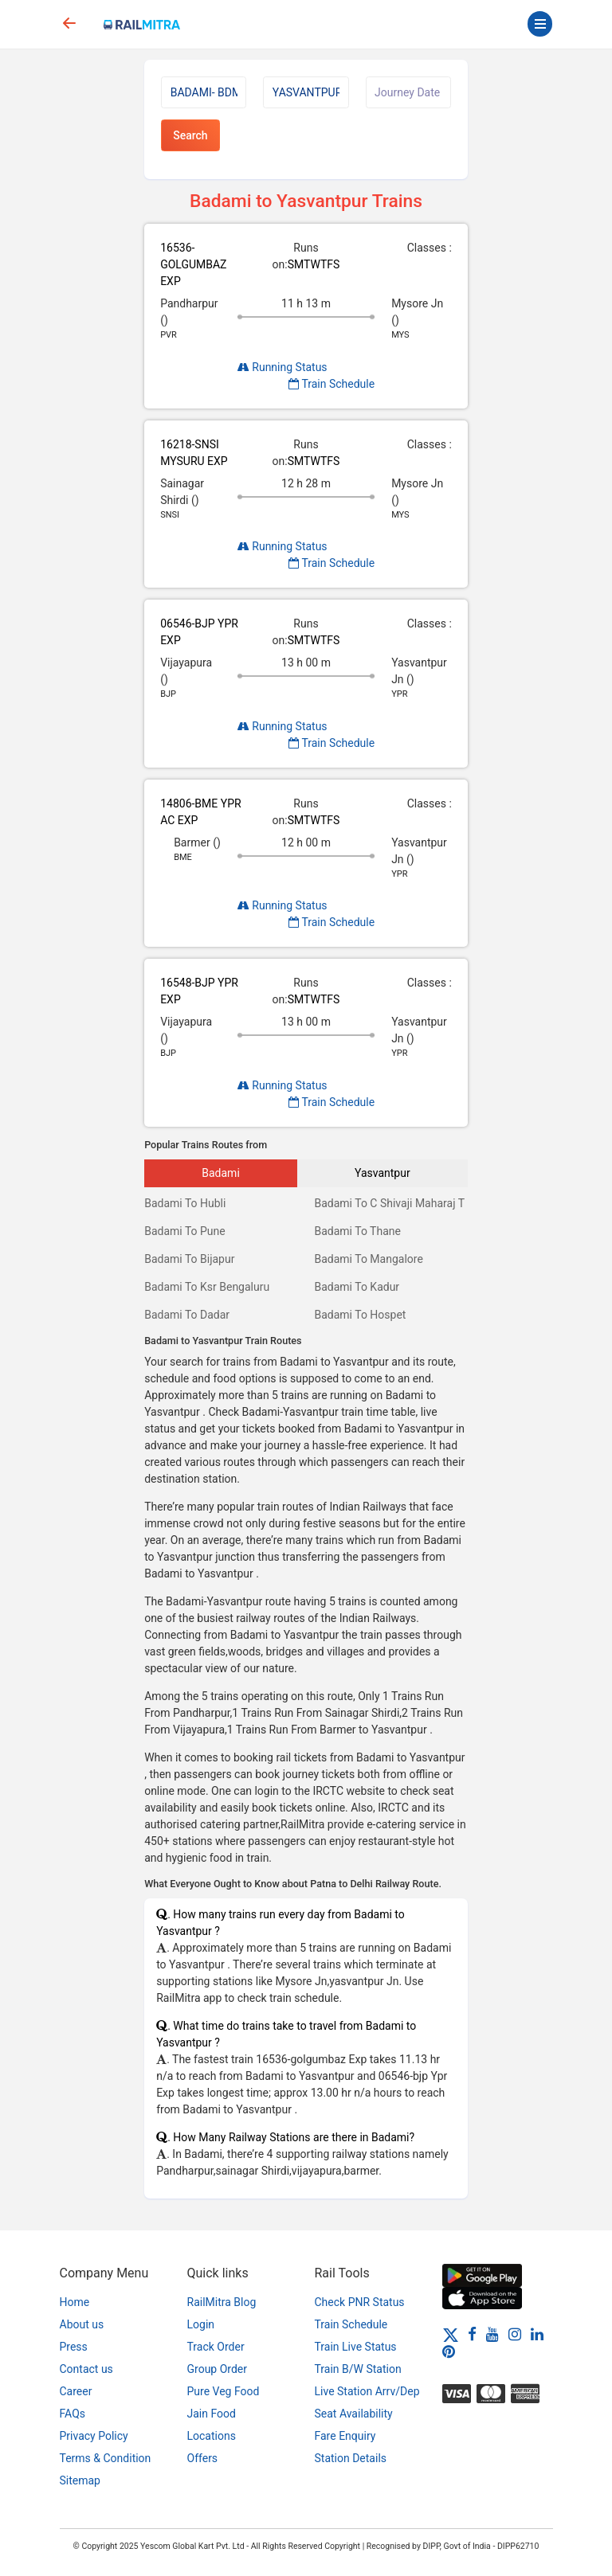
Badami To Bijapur (189, 1259)
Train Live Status (356, 2346)
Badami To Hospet (360, 1314)
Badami (221, 1173)
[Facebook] (472, 2334)
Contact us (86, 2369)
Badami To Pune (185, 1231)
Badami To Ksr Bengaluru (206, 1286)
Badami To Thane (357, 1231)
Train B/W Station (358, 2369)
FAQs (73, 2413)
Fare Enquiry (345, 2435)
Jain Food (211, 2413)
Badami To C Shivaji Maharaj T (389, 1203)
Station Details (351, 2458)
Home (75, 2302)
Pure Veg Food (223, 2391)
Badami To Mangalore (368, 1259)
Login (201, 2324)
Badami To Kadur (356, 1286)
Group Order (217, 2369)
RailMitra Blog (222, 2302)
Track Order (216, 2346)
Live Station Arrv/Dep (367, 2391)
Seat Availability (354, 2413)
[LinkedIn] (537, 2334)
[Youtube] (492, 2334)
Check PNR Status (360, 2302)
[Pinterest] (448, 2351)
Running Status (282, 367)
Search (190, 135)
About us (82, 2324)
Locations (211, 2435)
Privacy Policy (94, 2435)
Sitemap (80, 2480)
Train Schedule (331, 383)
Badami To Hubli (185, 1203)
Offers (202, 2458)
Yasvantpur (382, 1173)
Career (76, 2391)
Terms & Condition (105, 2458)
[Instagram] (514, 2334)
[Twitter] (450, 2334)
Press (74, 2346)
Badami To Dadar (187, 1314)
